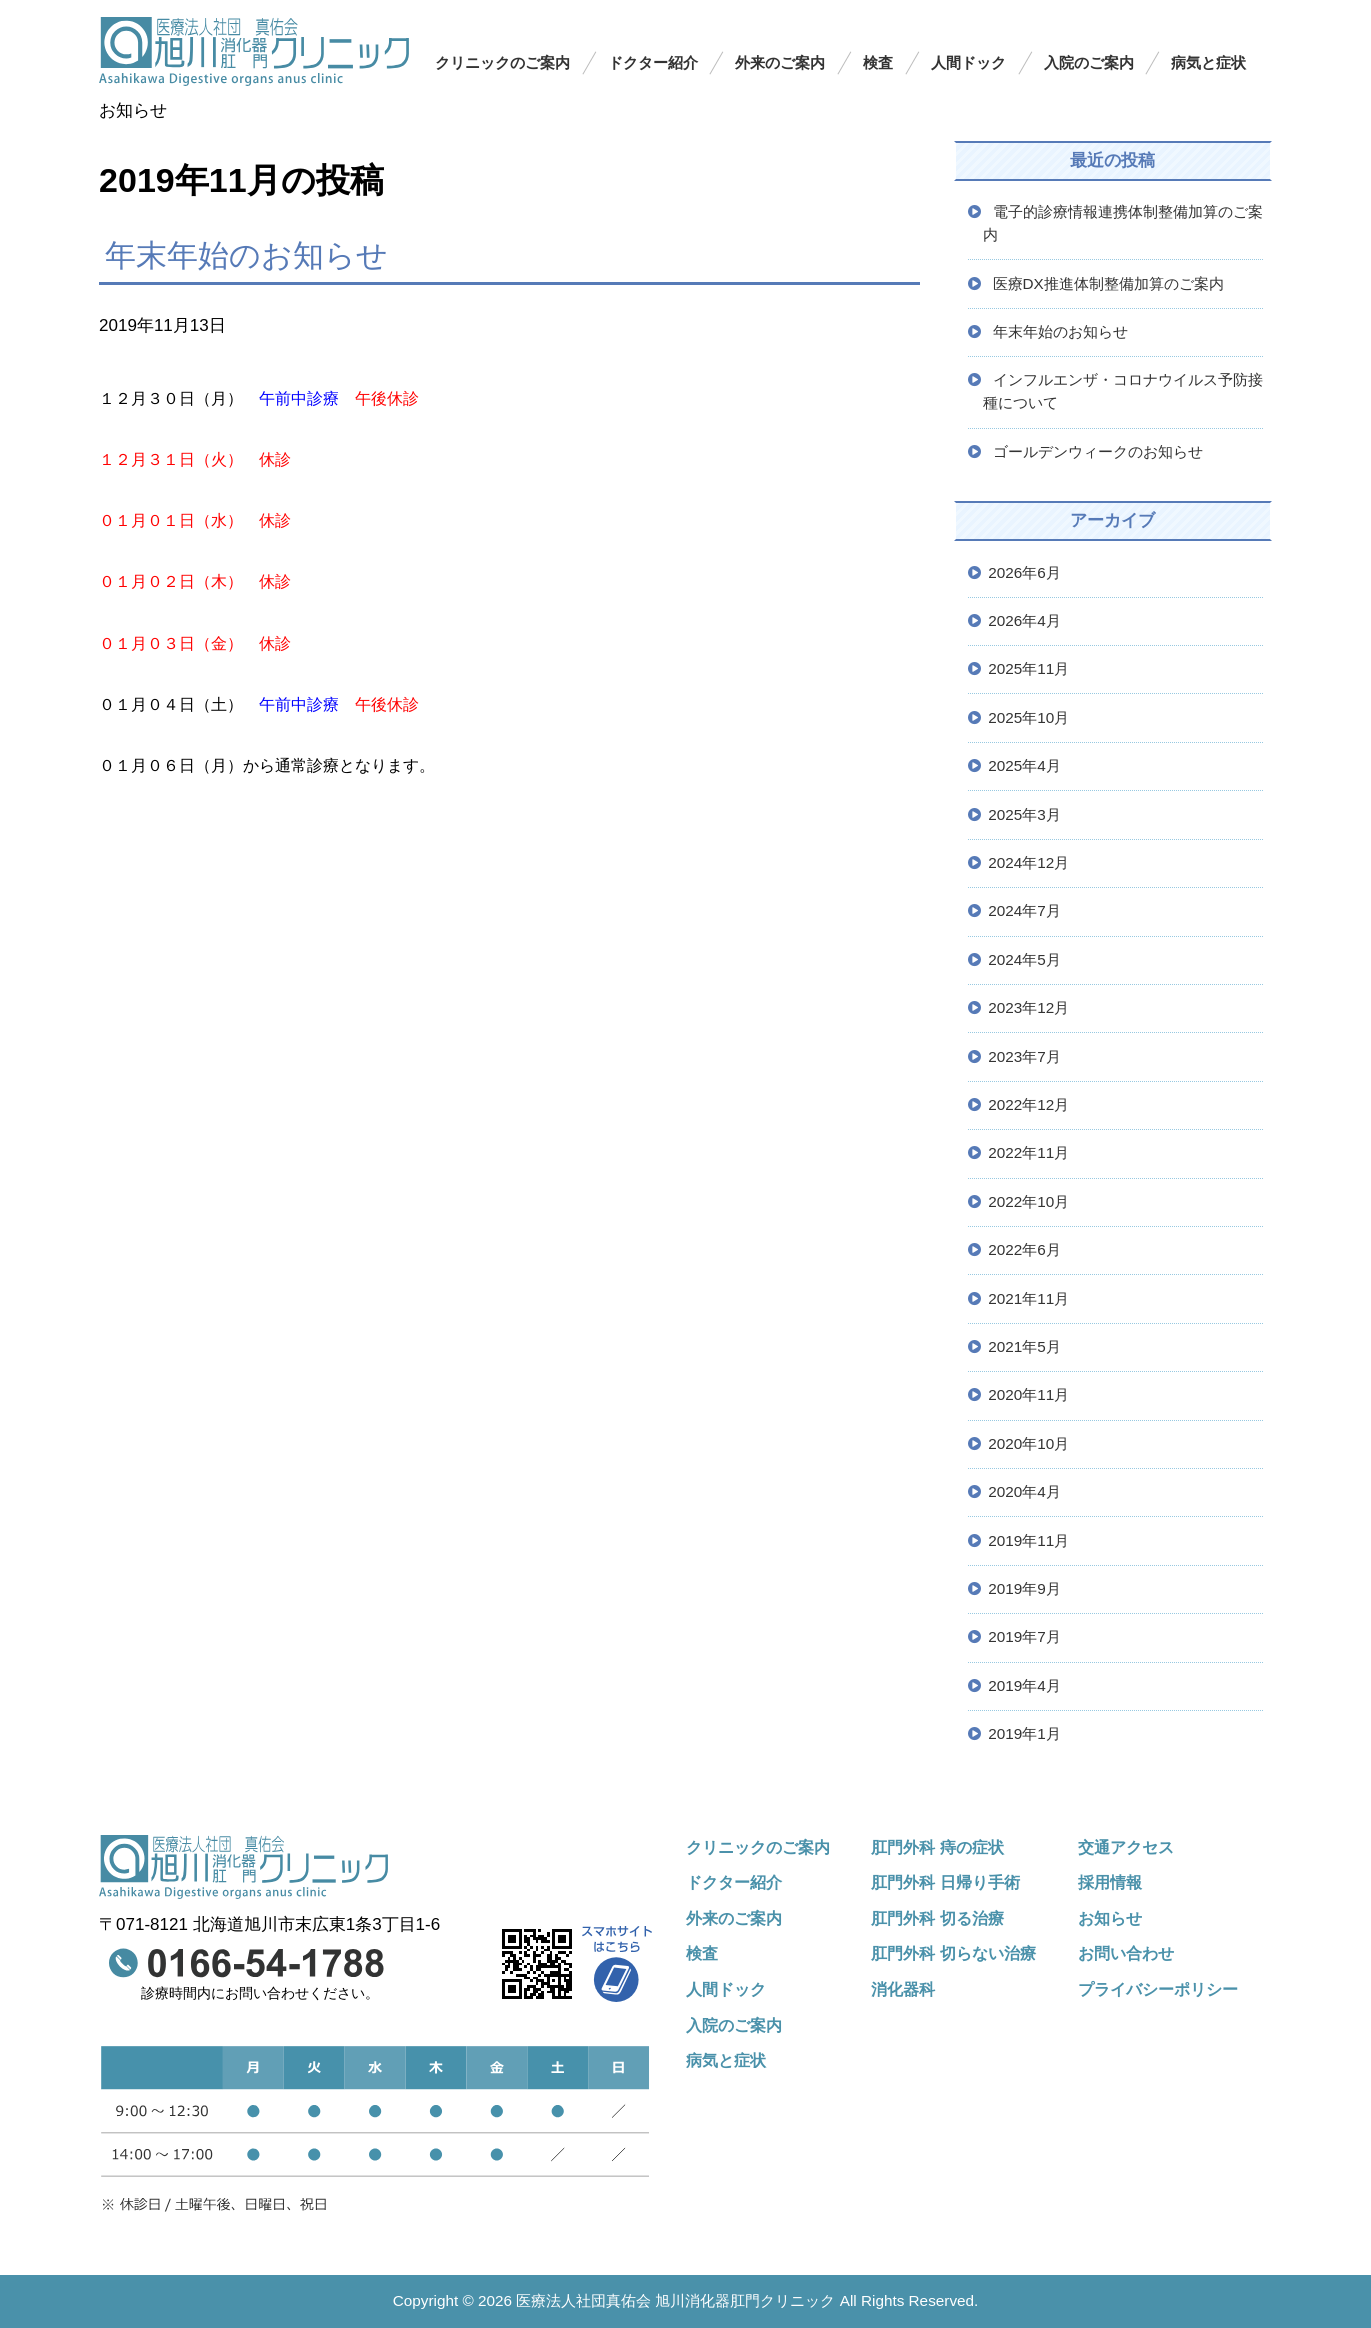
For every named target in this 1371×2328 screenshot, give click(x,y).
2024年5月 (1024, 959)
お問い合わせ (1126, 1953)
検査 (878, 62)
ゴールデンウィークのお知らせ (1098, 451)
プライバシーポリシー (1158, 1989)
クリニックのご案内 (502, 62)
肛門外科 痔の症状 (937, 1847)
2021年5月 (1024, 1346)
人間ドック (968, 62)
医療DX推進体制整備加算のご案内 (1108, 283)
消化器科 (903, 1989)
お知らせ (1110, 1918)
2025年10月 (1028, 717)
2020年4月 (1024, 1491)
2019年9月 (1024, 1588)
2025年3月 (1024, 814)
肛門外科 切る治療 (937, 1918)
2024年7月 (1024, 910)
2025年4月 (1024, 765)
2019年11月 (1028, 1540)
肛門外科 (953, 1953)
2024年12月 (1028, 862)
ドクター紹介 (653, 62)
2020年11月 (1028, 1394)
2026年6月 (1024, 572)
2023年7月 (1024, 1056)
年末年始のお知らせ (246, 255)
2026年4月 (1024, 620)
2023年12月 (1028, 1007)
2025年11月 (1028, 668)
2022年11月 (1028, 1152)
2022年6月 (1024, 1249)
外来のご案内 (780, 62)
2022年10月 (1028, 1201)
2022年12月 (1028, 1104)
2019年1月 (1024, 1733)
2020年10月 (1028, 1443)
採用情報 (1110, 1882)
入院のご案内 (1089, 62)
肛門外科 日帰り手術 (945, 1882)
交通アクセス (1126, 1847)
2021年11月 (1028, 1298)
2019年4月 (1024, 1685)
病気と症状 (1208, 62)
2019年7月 (1024, 1636)
